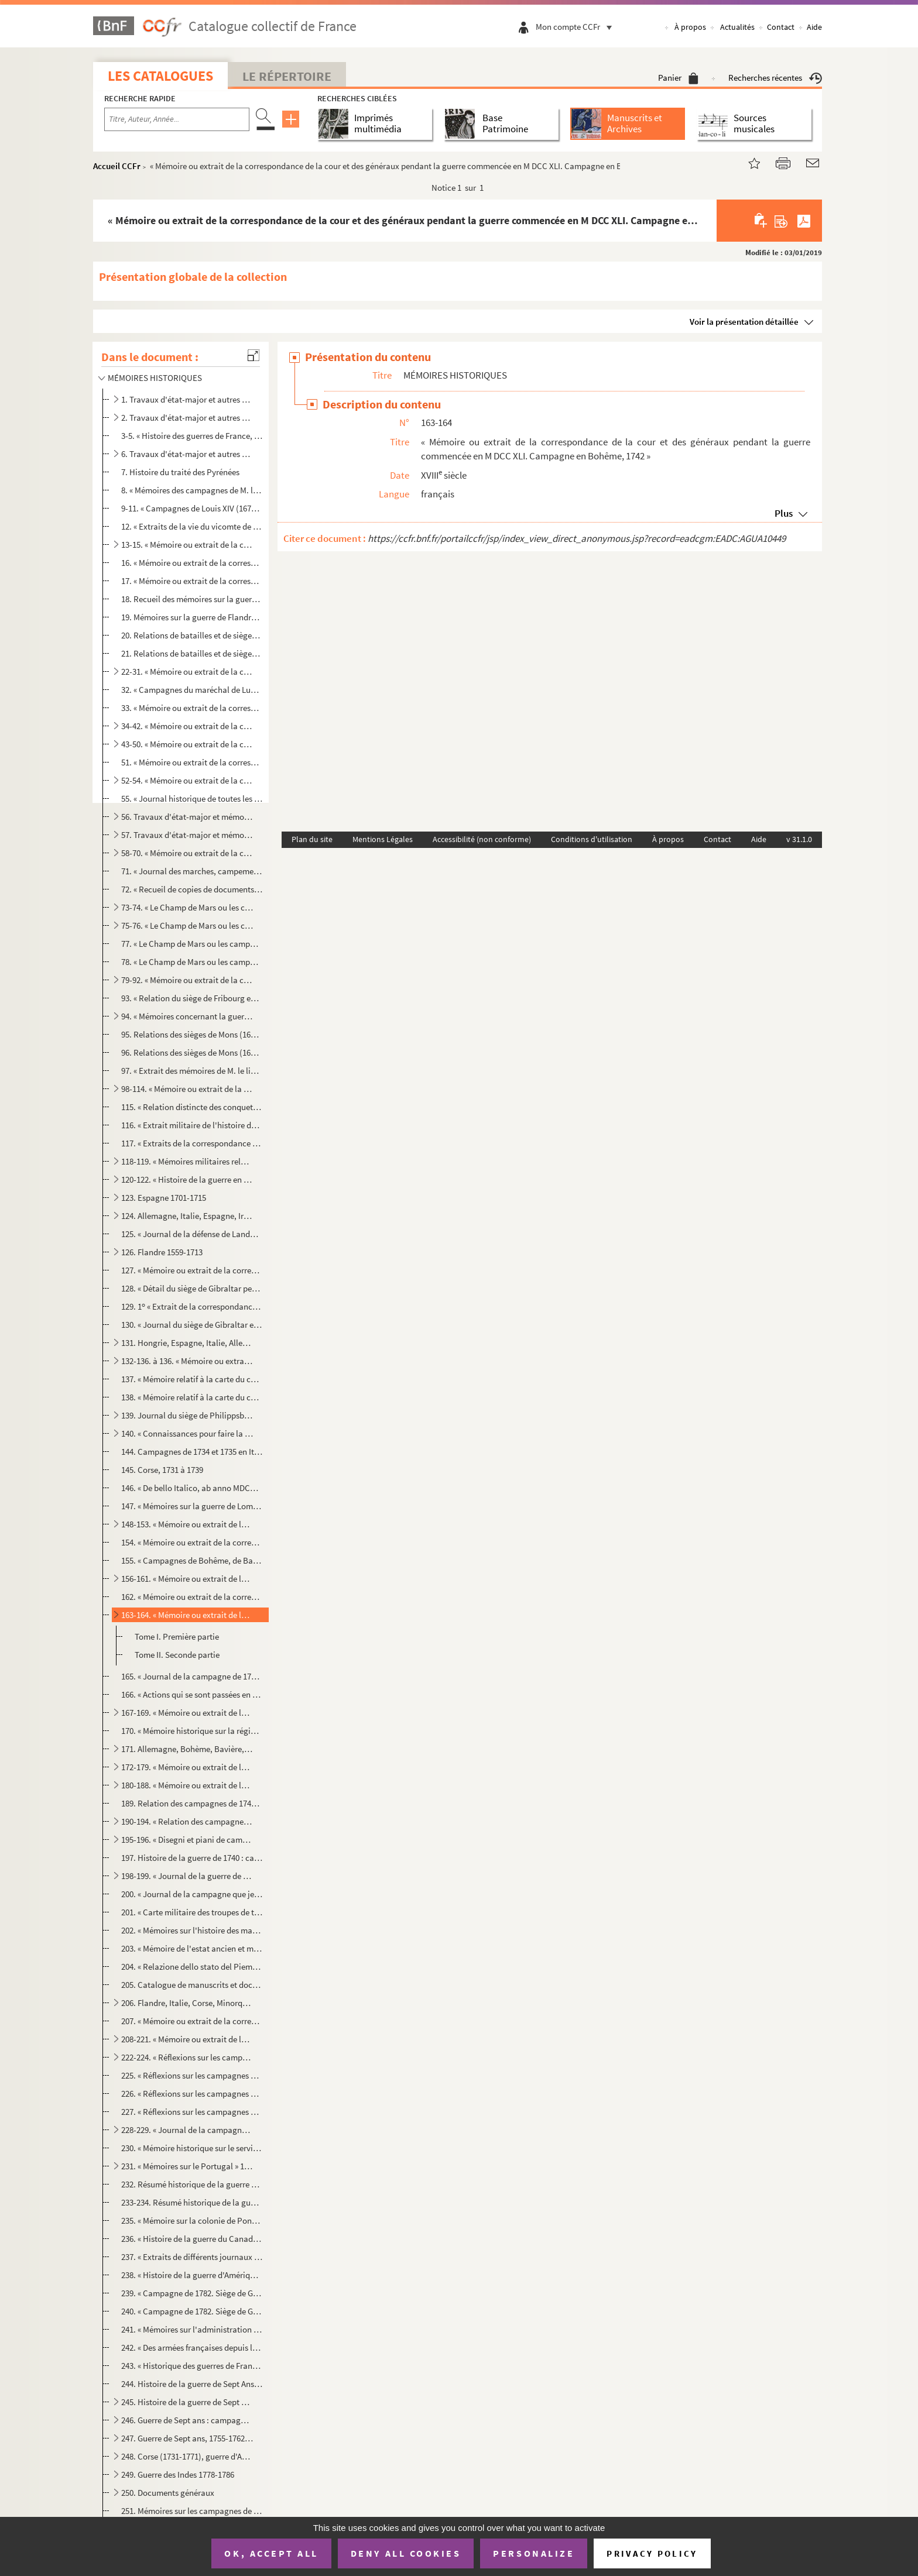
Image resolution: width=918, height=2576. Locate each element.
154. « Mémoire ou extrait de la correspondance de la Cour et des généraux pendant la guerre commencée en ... (191, 1542)
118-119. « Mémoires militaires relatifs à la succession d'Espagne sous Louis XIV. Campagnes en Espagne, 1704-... (187, 1161)
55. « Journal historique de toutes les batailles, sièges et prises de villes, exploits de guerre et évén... (191, 798)
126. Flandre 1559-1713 (162, 1252)
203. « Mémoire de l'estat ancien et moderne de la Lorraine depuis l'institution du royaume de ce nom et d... (191, 1948)
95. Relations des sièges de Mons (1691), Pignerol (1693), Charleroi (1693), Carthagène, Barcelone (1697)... (191, 1034)
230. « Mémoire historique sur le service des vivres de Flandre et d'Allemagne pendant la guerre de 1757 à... (191, 2147)
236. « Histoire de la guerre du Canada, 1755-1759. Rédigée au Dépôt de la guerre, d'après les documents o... (191, 2238)
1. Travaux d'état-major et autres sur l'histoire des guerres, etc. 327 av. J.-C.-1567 (187, 399)
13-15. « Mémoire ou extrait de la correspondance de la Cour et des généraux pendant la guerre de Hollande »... (187, 544)
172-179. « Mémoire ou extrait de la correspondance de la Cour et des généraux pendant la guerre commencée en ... (187, 1767)
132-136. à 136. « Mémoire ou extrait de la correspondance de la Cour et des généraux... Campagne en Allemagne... (187, 1360)
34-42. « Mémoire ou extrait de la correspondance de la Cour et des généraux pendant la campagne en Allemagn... (187, 725)
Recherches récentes (775, 77)
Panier (678, 77)
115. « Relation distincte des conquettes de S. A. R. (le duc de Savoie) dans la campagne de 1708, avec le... (191, 1106)
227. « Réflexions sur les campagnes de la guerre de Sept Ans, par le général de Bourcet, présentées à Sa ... (191, 2111)
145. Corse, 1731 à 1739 (162, 1469)
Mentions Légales (382, 839)
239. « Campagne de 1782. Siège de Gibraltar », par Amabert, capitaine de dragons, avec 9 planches (191, 2293)
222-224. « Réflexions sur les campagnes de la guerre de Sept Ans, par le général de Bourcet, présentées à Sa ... (187, 2057)
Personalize (533, 2553)
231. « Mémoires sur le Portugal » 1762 (187, 2166)
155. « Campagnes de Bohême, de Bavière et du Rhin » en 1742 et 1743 (191, 1560)
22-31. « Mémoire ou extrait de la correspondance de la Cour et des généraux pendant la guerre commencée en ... (187, 671)
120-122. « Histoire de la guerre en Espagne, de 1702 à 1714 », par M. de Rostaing (187, 1179)
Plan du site (312, 839)
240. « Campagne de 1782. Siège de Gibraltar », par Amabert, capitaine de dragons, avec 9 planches (191, 2311)
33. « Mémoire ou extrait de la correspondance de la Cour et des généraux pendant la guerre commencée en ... (191, 707)
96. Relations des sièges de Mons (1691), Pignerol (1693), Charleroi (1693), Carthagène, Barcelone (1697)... (191, 1052)
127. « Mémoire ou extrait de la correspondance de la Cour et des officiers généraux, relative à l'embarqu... (191, 1270)
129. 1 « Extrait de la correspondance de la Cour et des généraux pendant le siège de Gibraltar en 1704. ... (191, 1306)
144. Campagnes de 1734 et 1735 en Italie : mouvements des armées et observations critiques (191, 1451)
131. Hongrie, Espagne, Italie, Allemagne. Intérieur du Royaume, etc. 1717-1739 (187, 1342)
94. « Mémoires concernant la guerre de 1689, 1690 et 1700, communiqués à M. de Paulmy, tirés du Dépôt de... (187, 1016)
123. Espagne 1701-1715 (163, 1197)
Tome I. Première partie (177, 1636)
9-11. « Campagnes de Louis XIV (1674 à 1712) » (191, 508)
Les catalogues (160, 76)
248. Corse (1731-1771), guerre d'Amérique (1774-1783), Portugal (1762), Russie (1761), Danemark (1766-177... (187, 2456)
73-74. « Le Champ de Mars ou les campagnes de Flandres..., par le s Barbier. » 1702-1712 (187, 907)
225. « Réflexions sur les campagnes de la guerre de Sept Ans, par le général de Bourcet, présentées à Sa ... (191, 2075)
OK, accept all (271, 2553)
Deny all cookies (406, 2553)
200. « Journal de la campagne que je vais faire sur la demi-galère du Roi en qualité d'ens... (191, 1894)
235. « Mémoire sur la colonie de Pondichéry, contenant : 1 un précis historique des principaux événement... (191, 2220)
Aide (814, 27)
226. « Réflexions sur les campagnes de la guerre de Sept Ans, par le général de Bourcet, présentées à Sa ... (191, 2093)
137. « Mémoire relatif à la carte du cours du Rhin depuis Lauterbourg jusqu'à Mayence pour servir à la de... (191, 1379)
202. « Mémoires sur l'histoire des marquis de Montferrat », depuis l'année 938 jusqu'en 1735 (191, 1930)
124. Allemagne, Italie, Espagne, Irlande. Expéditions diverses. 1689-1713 (187, 1215)
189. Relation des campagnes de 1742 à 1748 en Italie (191, 1803)
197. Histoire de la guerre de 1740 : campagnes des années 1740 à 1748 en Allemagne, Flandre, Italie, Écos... (191, 1857)
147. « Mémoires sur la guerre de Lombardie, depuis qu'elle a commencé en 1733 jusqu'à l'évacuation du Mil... (191, 1506)
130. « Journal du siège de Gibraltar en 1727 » (191, 1324)
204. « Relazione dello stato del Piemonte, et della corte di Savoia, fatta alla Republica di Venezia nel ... (191, 1966)
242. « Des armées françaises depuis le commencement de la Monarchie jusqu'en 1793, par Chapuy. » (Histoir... (191, 2347)
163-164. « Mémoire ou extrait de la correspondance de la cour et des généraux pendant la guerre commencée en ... (187, 1614)
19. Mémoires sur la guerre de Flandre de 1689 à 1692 (191, 617)
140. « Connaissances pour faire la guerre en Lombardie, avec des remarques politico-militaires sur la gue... (187, 1433)
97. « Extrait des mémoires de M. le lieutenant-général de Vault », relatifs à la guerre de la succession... (191, 1070)
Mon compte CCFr (577, 26)
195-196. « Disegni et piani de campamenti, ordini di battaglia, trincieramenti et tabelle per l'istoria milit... (187, 1839)
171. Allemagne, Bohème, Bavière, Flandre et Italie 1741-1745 (187, 1748)
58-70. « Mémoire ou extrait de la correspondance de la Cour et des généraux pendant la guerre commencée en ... (187, 852)
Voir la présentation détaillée (744, 321)
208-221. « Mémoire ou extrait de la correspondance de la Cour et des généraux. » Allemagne (187, 2039)
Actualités (737, 27)
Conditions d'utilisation (591, 839)
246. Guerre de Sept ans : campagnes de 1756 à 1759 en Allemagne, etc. (187, 2420)
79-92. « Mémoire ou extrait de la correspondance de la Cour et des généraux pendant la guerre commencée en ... (187, 979)
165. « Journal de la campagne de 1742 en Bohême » (191, 1676)
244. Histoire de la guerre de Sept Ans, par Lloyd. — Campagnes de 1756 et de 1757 (191, 2383)
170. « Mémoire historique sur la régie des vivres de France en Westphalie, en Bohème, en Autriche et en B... (191, 1730)
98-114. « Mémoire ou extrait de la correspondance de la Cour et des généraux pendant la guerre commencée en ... (187, 1088)
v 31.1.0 (799, 839)
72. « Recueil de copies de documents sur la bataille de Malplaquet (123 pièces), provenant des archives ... (191, 889)
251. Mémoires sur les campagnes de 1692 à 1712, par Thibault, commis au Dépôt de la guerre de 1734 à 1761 (191, 2510)
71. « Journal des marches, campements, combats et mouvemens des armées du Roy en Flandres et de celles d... (191, 871)
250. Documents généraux (167, 2492)
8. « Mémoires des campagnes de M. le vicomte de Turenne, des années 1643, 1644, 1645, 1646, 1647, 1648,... (191, 490)
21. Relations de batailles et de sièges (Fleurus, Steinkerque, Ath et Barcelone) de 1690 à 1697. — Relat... (191, 653)
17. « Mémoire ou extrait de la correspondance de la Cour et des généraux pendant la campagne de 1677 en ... (191, 580)
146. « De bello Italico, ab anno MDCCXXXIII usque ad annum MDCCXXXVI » (191, 1487)
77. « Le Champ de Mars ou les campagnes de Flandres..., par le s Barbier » (191, 943)
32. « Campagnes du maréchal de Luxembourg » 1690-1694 (191, 689)
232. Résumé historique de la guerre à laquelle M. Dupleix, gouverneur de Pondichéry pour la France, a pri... (191, 2184)
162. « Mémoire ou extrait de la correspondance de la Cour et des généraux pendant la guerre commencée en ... (191, 1596)
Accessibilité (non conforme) (482, 839)
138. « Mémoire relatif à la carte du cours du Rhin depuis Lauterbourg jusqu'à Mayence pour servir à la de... (191, 1397)
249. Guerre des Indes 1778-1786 (177, 2474)
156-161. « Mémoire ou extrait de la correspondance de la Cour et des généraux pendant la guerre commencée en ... (187, 1578)
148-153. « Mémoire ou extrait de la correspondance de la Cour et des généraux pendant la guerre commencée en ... (187, 1524)
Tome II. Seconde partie (177, 1654)
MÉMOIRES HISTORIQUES (155, 377)
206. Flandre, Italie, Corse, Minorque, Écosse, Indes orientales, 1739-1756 (187, 2002)
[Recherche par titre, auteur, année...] (176, 119)
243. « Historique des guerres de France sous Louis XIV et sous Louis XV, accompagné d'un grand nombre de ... (191, 2365)
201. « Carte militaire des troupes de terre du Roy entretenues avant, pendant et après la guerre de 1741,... (191, 1912)
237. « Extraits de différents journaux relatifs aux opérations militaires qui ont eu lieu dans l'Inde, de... (191, 2256)
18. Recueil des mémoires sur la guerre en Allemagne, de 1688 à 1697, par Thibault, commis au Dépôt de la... (191, 598)
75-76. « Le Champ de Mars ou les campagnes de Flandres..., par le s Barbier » (187, 925)
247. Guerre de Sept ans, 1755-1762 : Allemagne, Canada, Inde (187, 2438)
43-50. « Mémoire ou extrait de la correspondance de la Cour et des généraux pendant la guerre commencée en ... (187, 744)
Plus (784, 513)
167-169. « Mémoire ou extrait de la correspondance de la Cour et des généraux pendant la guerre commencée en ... (187, 1712)
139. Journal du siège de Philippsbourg (187, 1415)
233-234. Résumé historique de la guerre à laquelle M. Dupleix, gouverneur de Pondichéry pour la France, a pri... (191, 2202)
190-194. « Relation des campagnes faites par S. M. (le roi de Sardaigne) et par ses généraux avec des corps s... (187, 1821)
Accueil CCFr (117, 165)
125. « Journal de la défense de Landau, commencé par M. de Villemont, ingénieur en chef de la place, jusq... (191, 1233)
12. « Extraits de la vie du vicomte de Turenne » (191, 526)
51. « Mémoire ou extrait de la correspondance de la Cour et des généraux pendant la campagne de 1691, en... (191, 762)
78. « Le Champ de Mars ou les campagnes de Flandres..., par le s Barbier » (191, 962)
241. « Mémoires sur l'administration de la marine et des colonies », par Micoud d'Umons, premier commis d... (191, 2329)
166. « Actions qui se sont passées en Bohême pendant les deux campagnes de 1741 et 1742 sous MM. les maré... (191, 1694)
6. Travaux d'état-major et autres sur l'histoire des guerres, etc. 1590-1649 (187, 453)
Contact (780, 27)
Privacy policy (652, 2553)
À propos (690, 27)
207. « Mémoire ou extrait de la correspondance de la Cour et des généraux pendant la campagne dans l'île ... (191, 2021)
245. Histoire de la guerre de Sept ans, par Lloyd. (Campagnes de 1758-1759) (187, 2401)
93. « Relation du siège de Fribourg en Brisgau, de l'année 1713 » (191, 998)
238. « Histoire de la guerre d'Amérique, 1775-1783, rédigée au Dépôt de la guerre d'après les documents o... (191, 2274)
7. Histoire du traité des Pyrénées (180, 472)
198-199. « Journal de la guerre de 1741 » (187, 1875)
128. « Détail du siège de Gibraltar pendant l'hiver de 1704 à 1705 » (191, 1288)
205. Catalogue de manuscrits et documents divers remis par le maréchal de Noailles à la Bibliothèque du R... (191, 1984)
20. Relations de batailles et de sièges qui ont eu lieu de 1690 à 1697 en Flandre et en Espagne (191, 635)
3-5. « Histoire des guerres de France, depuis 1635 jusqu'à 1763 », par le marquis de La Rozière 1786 (191, 435)
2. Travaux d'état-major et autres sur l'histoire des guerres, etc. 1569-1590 (187, 417)
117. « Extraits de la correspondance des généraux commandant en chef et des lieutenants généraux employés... (191, 1143)
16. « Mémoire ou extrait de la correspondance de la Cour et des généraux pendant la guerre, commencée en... (191, 562)
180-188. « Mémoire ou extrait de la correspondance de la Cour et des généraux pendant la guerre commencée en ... (187, 1785)
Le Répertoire (286, 76)
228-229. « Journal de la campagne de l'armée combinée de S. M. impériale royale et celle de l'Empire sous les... (187, 2129)
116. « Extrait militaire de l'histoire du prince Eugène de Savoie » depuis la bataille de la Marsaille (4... (191, 1125)
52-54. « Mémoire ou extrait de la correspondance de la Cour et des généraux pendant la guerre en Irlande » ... (187, 780)
